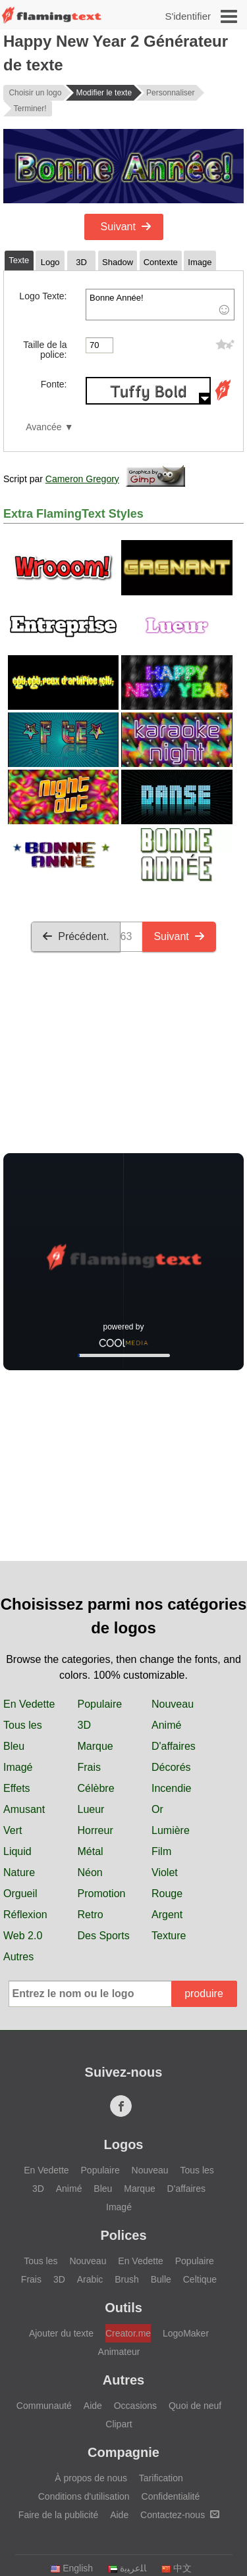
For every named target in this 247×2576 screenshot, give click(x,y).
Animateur (119, 2351)
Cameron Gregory (82, 479)
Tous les (22, 1725)
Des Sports (104, 1935)
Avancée (43, 427)
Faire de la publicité (58, 2515)
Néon (90, 1872)
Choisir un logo (35, 92)
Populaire (100, 1704)
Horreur (95, 1830)
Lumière (170, 1830)
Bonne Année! (160, 304)
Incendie (171, 1788)
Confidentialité (171, 2496)
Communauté (44, 2405)
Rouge (166, 1893)
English (71, 2568)
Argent (166, 1914)
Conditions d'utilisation (84, 2496)
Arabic (90, 2279)
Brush (127, 2279)
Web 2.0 (22, 1935)
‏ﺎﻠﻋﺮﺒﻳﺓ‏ (126, 2568)
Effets (16, 1788)
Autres (18, 1956)
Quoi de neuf (195, 2405)
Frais (89, 1767)
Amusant (24, 1809)
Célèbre (96, 1788)
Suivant (126, 226)
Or (157, 1809)
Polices (123, 2235)
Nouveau (172, 1704)
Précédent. (75, 936)
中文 (176, 2568)
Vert (12, 1830)
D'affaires (173, 1746)
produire (203, 1993)
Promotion (102, 1893)
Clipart (118, 2424)
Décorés (171, 1767)
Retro (90, 1914)
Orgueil (20, 1893)
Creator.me (128, 2333)
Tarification (161, 2478)
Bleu (13, 1746)
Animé (166, 1725)
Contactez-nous (179, 2515)
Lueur (91, 1809)
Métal (90, 1851)
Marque (95, 1746)
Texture (168, 1935)
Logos (124, 2144)
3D (84, 1725)
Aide (93, 2405)
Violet (164, 1872)
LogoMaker (186, 2333)
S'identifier (188, 16)
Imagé (17, 1767)
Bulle (161, 2279)
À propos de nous (91, 2478)
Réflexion (25, 1914)
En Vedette (29, 1704)
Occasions (135, 2405)
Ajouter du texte (61, 2333)
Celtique (200, 2279)
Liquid (17, 1851)
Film (161, 1851)
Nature (19, 1872)
